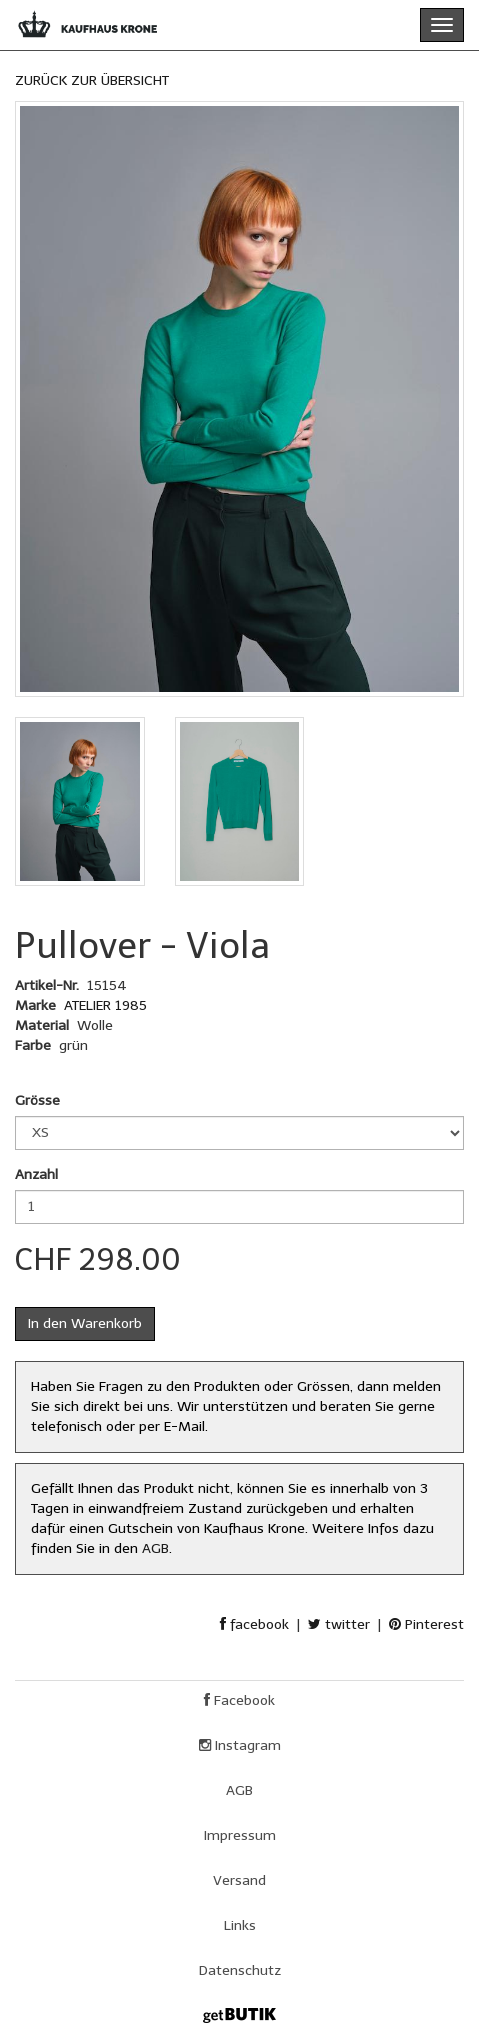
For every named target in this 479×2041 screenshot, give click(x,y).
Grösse (37, 1100)
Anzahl (36, 1174)
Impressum (240, 1835)
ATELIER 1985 (105, 1005)
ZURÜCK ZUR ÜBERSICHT (92, 80)
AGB (155, 1548)
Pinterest (426, 1624)
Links (240, 1925)
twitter (339, 1624)
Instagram (240, 1745)
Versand (239, 1880)
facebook (254, 1624)
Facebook (239, 1700)
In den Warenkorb (85, 1323)
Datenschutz (240, 1970)
